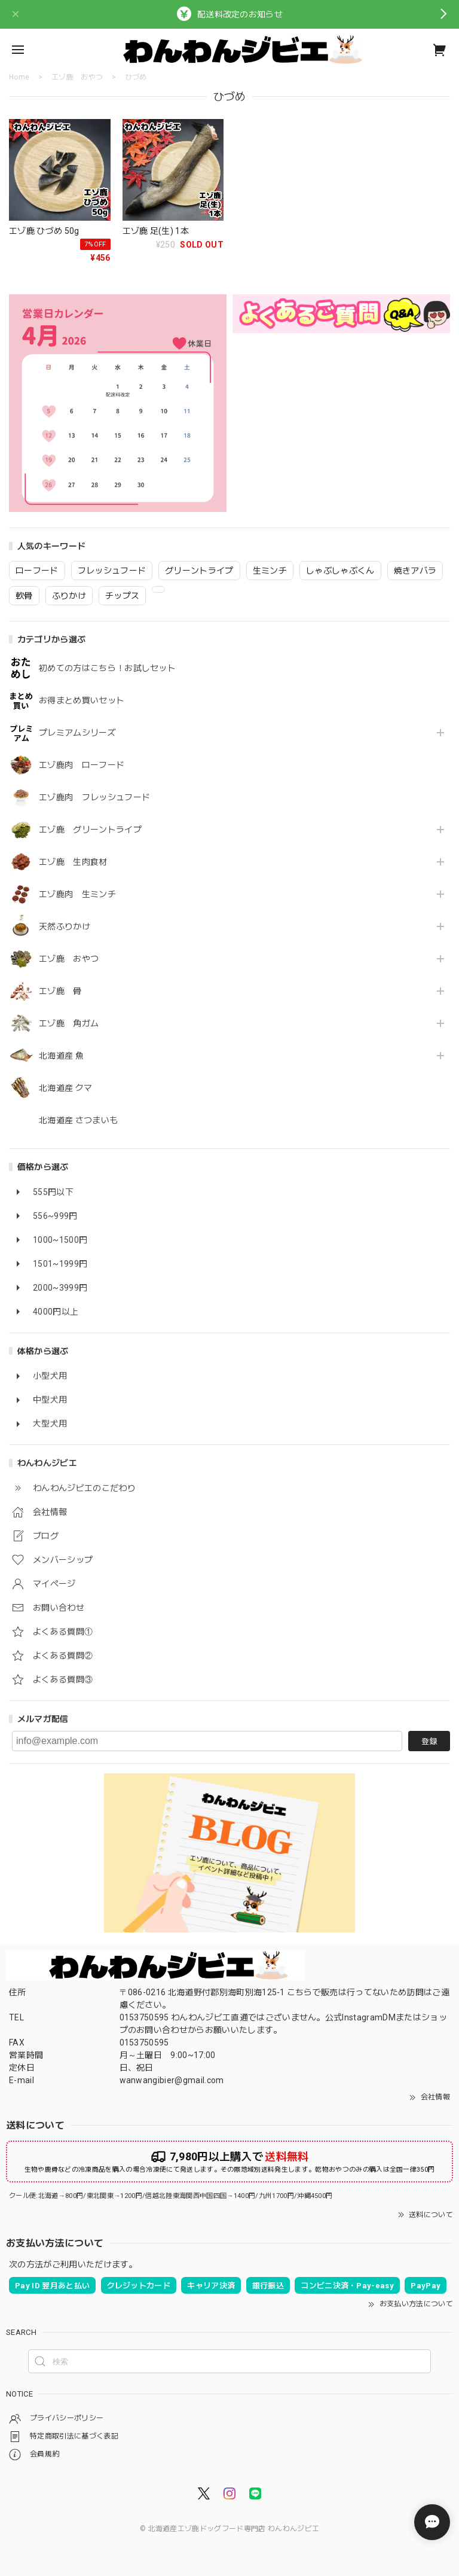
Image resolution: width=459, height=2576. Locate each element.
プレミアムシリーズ (77, 732)
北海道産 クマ (65, 1088)
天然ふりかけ (64, 926)
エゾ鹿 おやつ (69, 959)
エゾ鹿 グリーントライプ (90, 829)
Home (19, 77)
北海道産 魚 (61, 1055)
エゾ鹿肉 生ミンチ (77, 894)
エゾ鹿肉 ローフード (81, 765)
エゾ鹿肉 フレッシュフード (94, 797)
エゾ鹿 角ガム (69, 1023)
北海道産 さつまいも (78, 1120)
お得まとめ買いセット (81, 700)
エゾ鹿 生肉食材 (73, 862)
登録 (429, 1741)
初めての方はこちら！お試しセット (111, 668)
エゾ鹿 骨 (60, 991)
